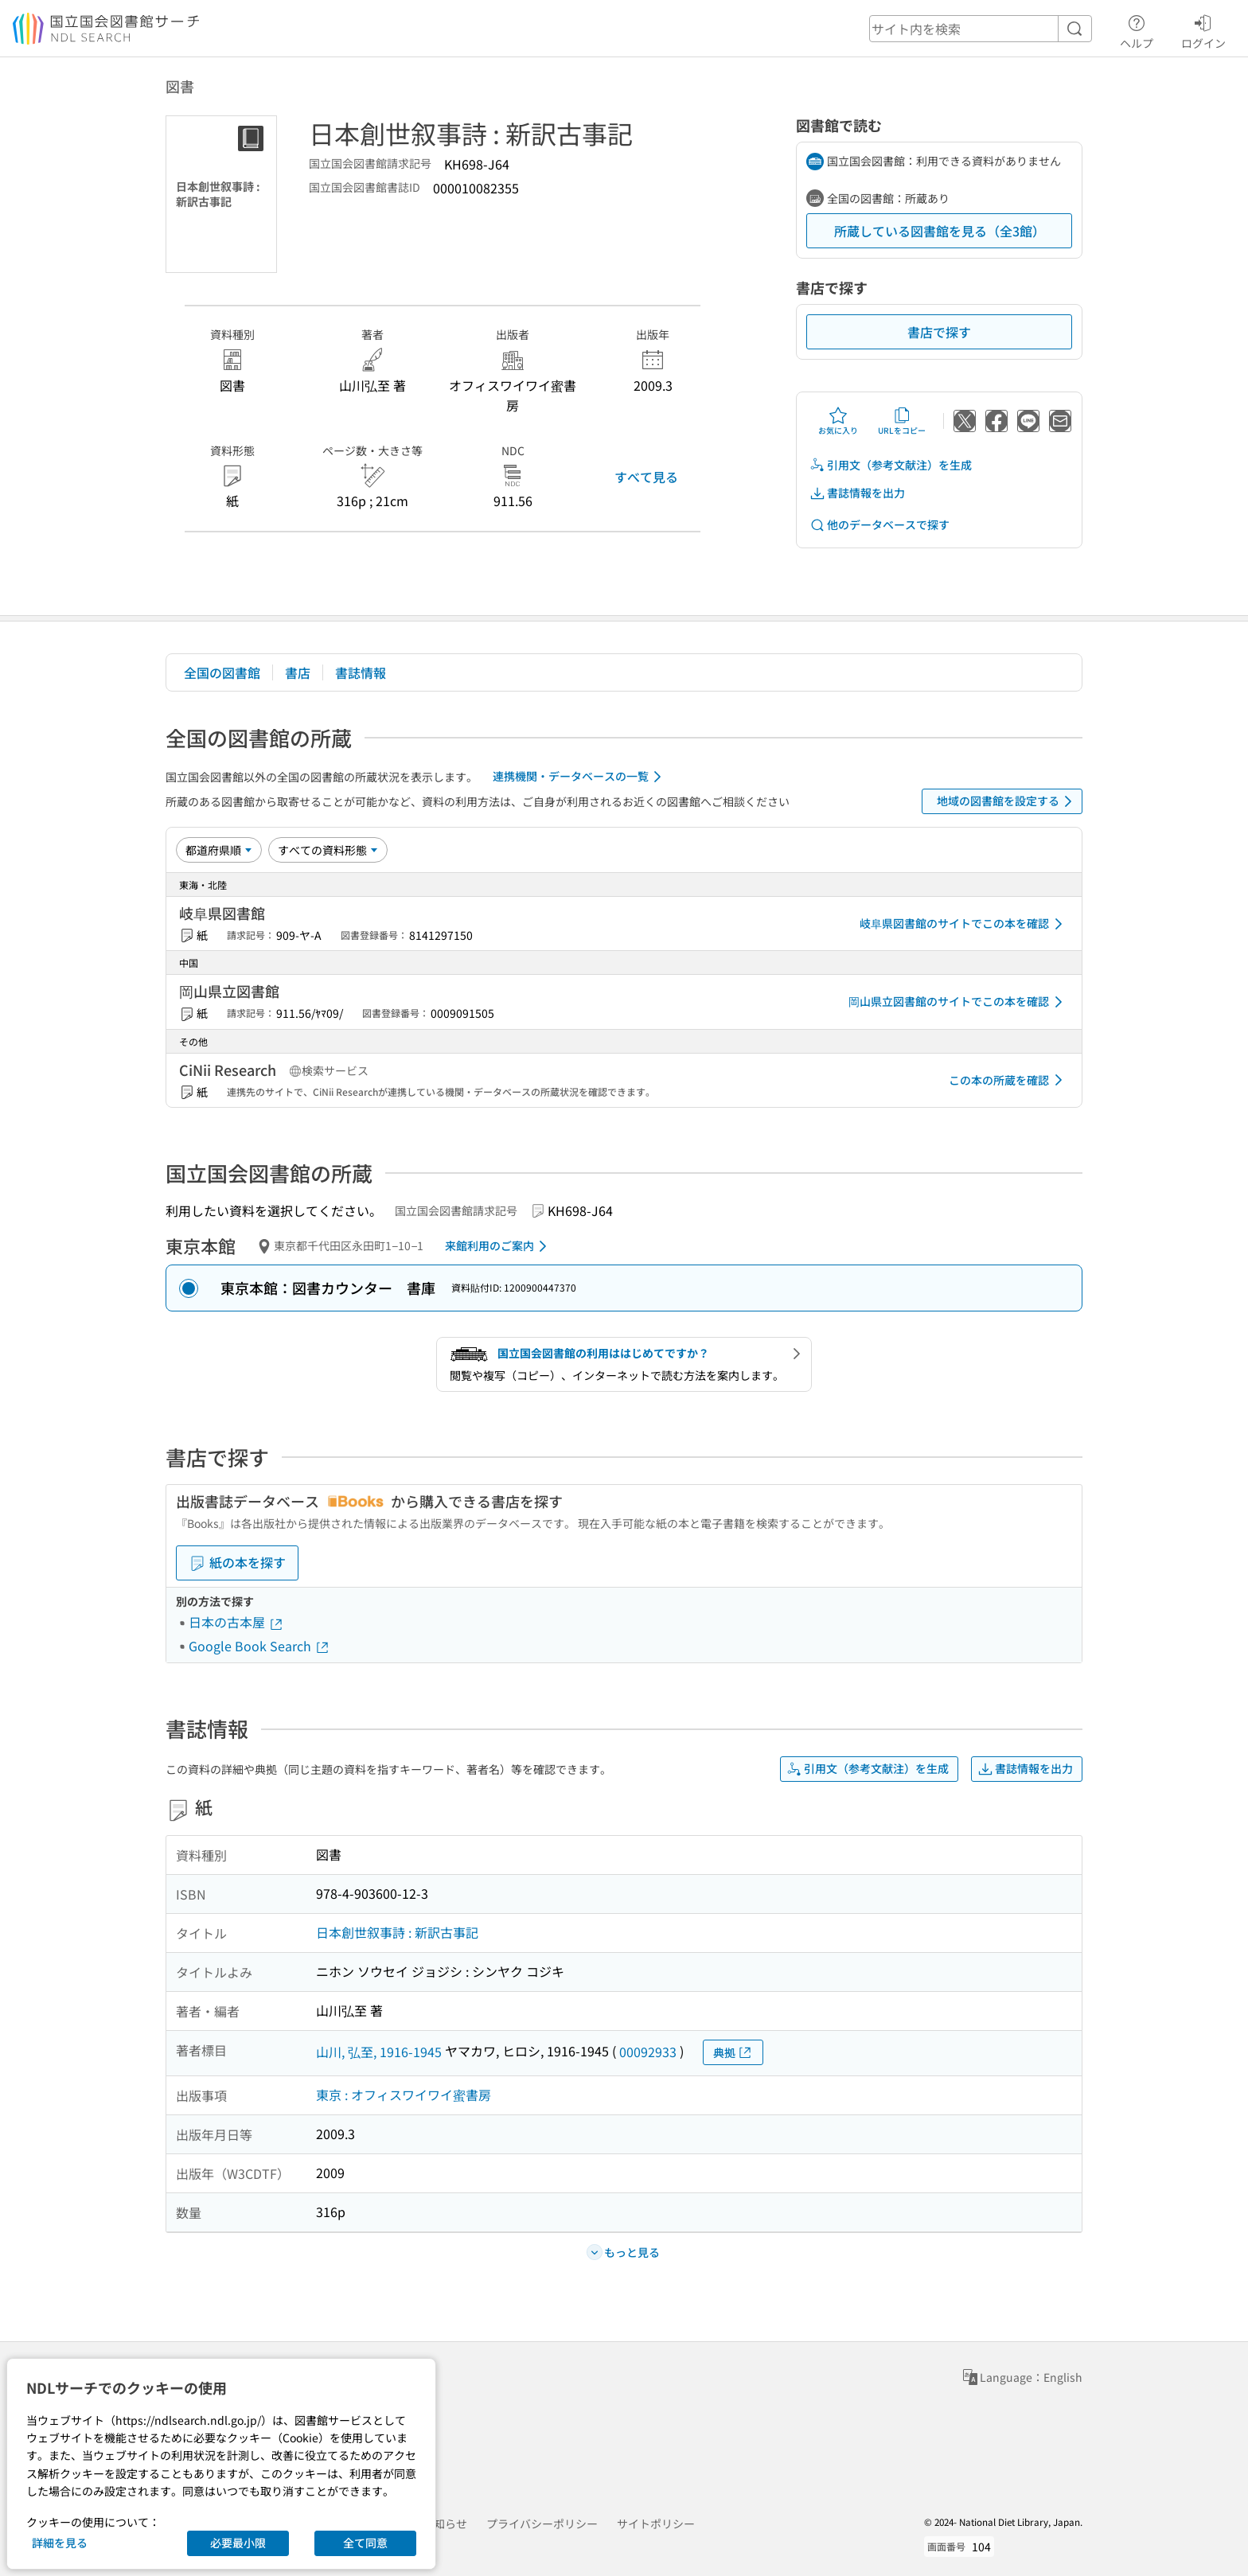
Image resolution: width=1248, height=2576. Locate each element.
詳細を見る (60, 2543)
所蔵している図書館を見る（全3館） (939, 230)
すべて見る (646, 476)
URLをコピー (902, 421)
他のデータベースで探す (879, 524)
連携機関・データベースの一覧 (580, 776)
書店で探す (939, 331)
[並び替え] (219, 850)
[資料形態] (328, 850)
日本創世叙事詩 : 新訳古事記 (397, 1932)
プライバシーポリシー (542, 2523)
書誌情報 (360, 672)
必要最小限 (238, 2543)
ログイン (1203, 29)
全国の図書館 (222, 672)
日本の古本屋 (236, 1621)
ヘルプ (1136, 29)
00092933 (648, 2051)
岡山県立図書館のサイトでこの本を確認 (958, 1001)
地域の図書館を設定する (1007, 801)
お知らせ (445, 2523)
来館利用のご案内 (498, 1246)
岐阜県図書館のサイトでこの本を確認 (964, 923)
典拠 (733, 2052)
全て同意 (365, 2543)
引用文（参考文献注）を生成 (890, 465)
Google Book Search (259, 1645)
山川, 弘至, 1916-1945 (379, 2051)
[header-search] (980, 28)
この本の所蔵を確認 (1008, 1079)
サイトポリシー (656, 2523)
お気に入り (838, 421)
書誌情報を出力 (857, 493)
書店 (297, 672)
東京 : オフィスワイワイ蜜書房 (403, 2094)
